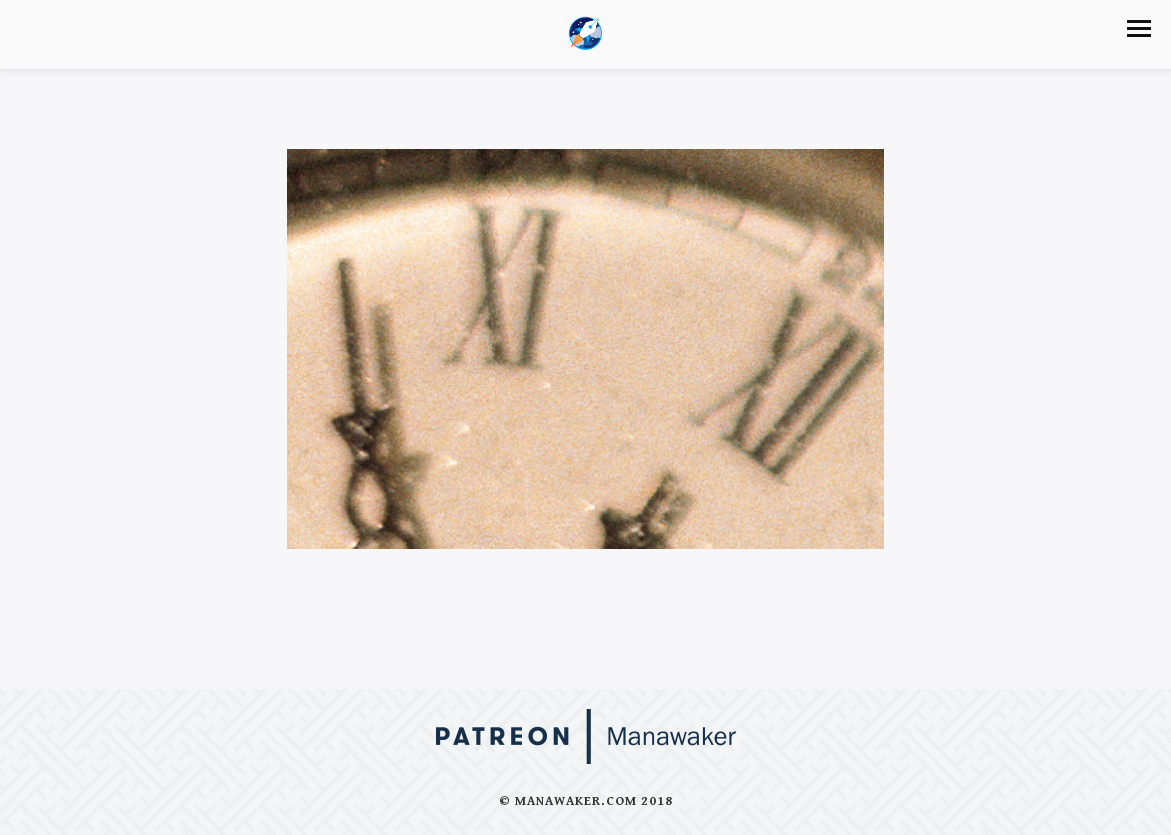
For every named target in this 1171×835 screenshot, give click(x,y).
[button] (1139, 28)
